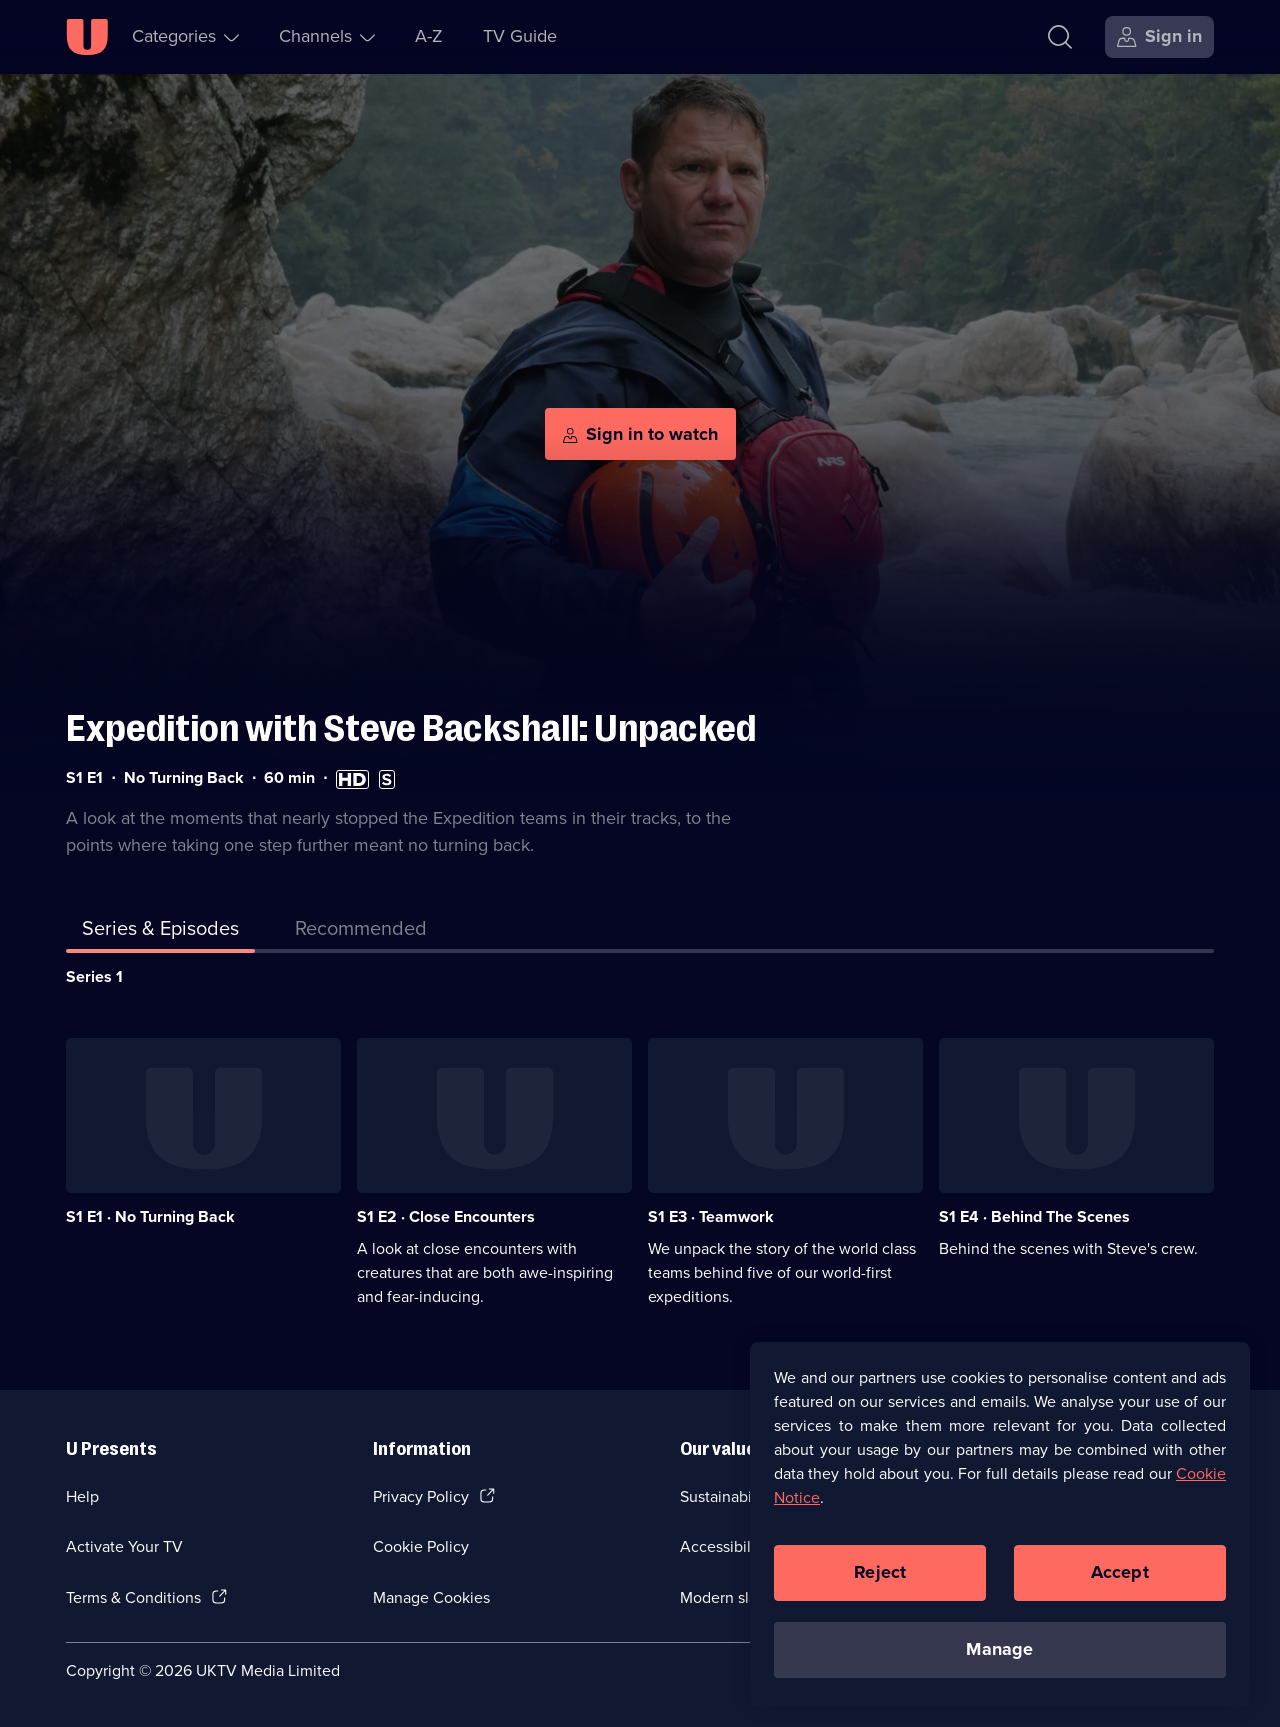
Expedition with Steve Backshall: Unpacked (411, 728)
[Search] (1060, 37)
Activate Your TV (124, 1546)
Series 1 (94, 976)
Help (82, 1496)
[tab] (361, 932)
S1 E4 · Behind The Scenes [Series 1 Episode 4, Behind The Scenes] (1034, 1216)
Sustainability (726, 1496)
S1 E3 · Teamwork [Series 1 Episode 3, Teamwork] (711, 1216)
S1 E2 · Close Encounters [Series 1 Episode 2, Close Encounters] (446, 1216)
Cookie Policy (421, 1546)
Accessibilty (722, 1546)
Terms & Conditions (133, 1597)
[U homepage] (87, 37)
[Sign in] (1159, 37)
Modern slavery (733, 1597)
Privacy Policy (421, 1496)
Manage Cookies (431, 1597)
